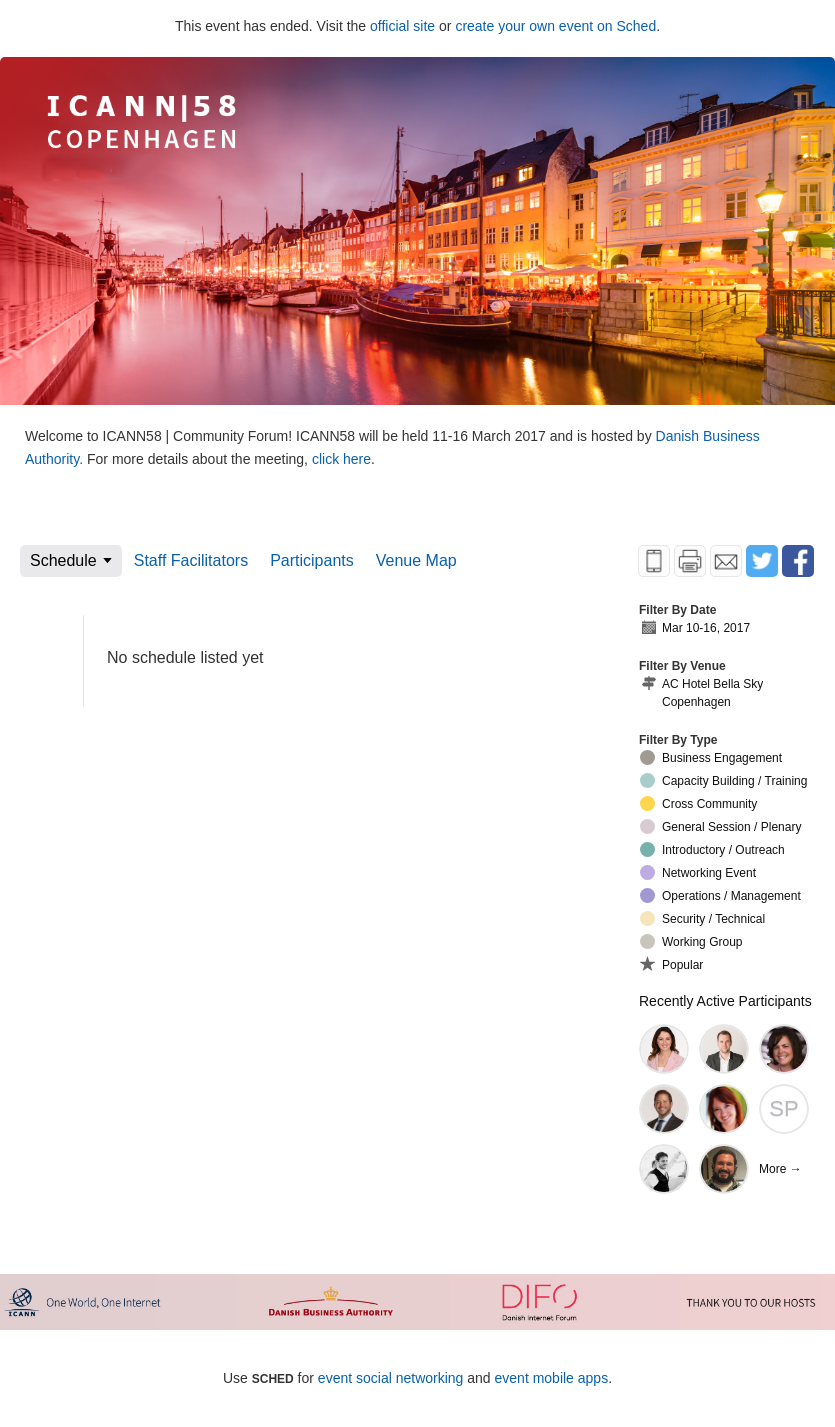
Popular (671, 964)
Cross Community (698, 803)
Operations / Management (720, 895)
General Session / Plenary (720, 826)
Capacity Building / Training (723, 780)
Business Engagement (711, 757)
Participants (312, 560)
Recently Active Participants (725, 1001)
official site (402, 26)
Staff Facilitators (191, 560)
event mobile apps (552, 1378)
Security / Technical (702, 918)
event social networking (391, 1378)
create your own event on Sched (555, 26)
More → (780, 1169)
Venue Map (416, 560)
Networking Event (698, 872)
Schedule (63, 560)
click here (341, 459)
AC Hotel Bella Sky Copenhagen (701, 692)
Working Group (691, 941)
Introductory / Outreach (712, 849)
